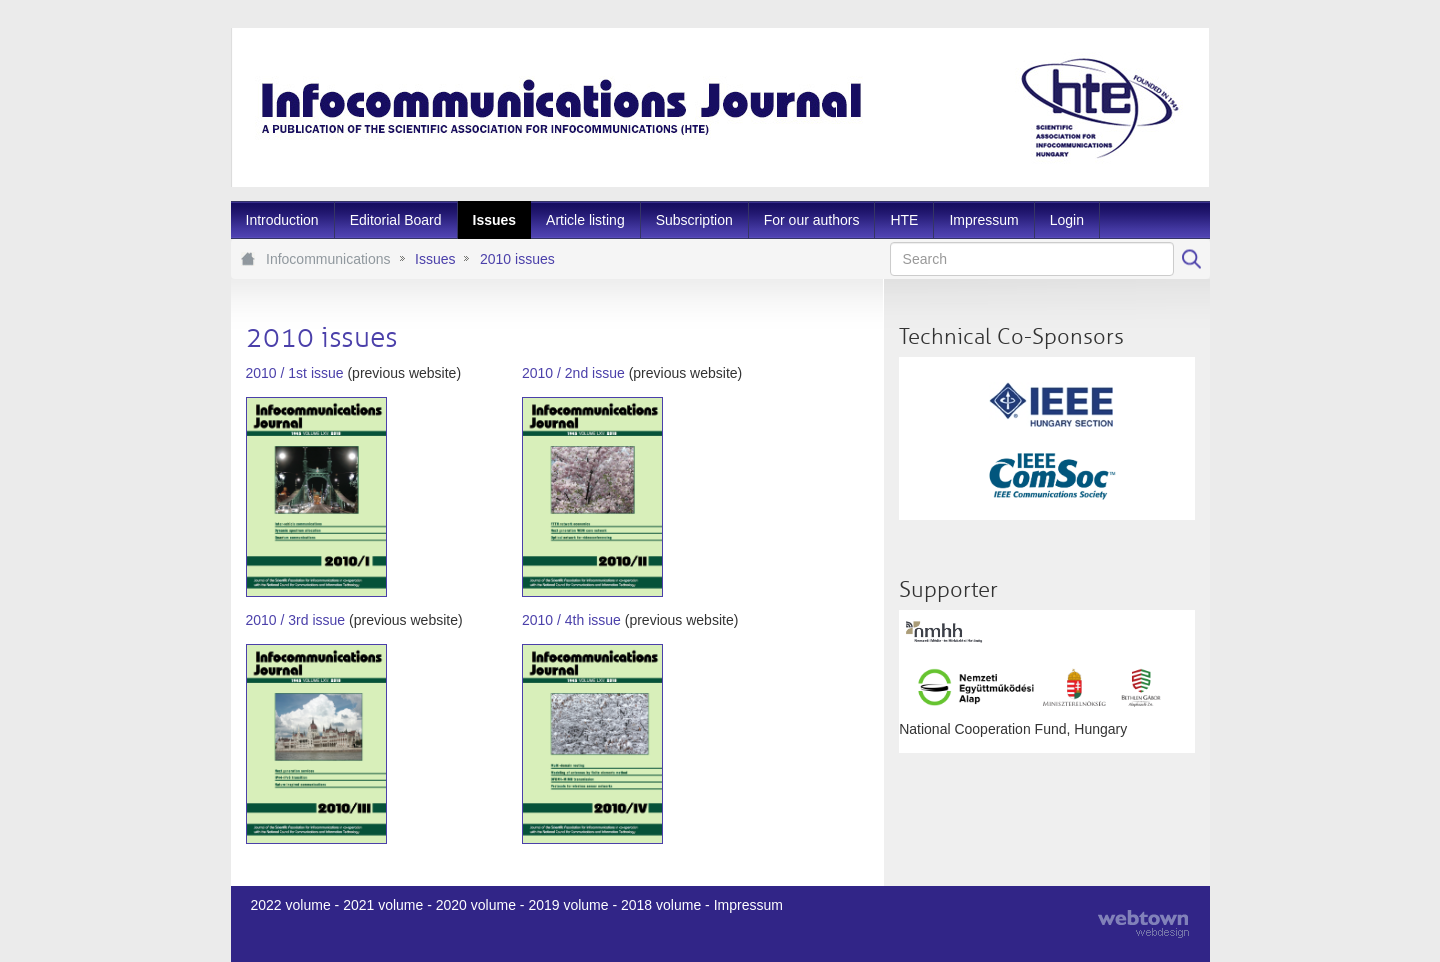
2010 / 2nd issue (573, 373)
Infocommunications (328, 259)
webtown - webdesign (1143, 924)
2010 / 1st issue (295, 373)
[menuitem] (282, 220)
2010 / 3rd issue (296, 620)
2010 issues (517, 259)
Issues (435, 259)
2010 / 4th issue (571, 620)
